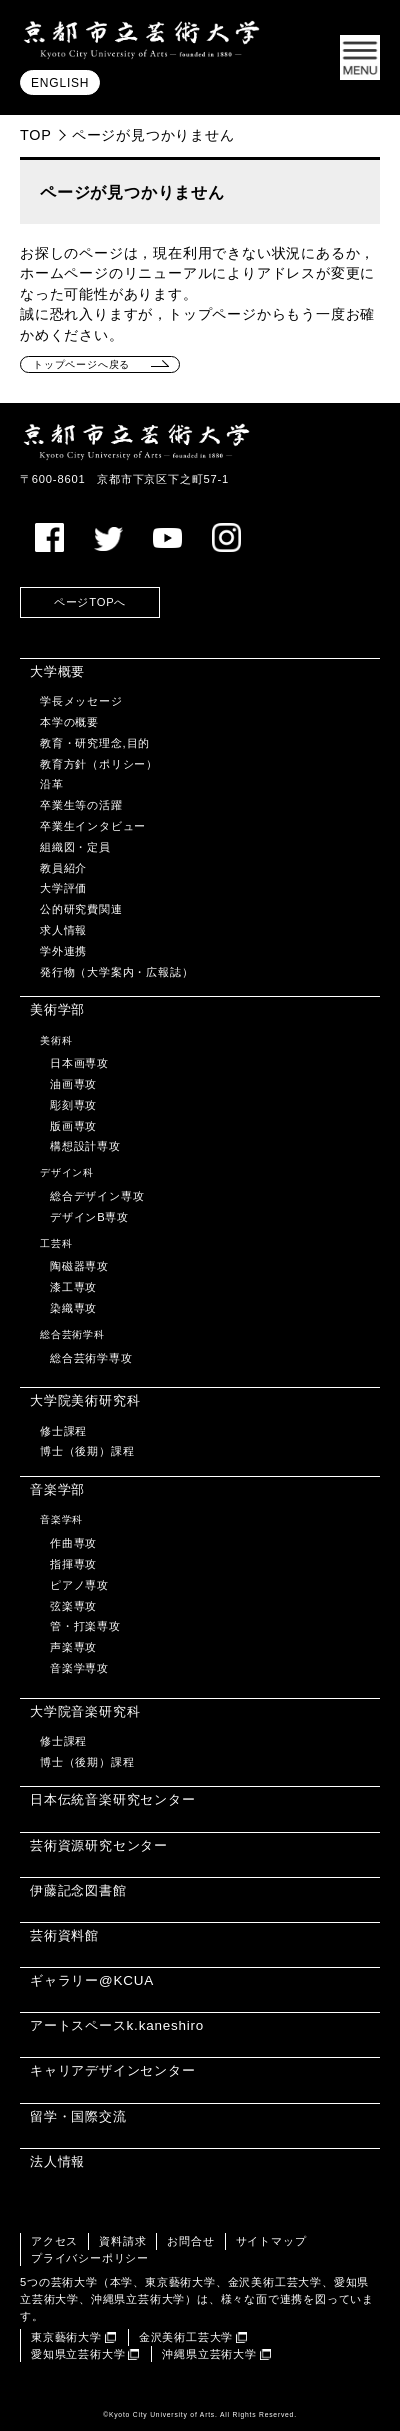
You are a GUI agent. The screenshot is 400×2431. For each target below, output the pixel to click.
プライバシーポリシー (90, 2258)
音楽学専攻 (79, 1668)
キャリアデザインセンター (113, 2070)
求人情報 (63, 930)
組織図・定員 (75, 847)
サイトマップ (271, 2241)
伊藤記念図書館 (78, 1890)
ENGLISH (60, 83)
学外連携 (63, 951)
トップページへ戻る (81, 364)
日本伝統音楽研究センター (113, 1799)
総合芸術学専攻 (91, 1358)
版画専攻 (73, 1126)
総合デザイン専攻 (97, 1196)
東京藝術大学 (66, 2337)
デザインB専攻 (89, 1217)
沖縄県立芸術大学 (209, 2354)
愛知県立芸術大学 (78, 2354)
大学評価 (63, 888)
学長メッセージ (81, 701)
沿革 (52, 784)
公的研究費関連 (81, 909)
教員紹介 (63, 868)
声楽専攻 (73, 1647)
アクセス (54, 2241)
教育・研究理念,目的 (95, 743)
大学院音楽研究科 (85, 1711)
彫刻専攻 (73, 1105)
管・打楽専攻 (85, 1626)
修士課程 (63, 1431)
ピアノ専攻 (79, 1585)
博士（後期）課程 (87, 1451)
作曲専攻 (73, 1543)
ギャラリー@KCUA (92, 1980)
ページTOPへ (90, 602)
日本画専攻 (79, 1063)
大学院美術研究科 (85, 1400)
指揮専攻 (73, 1564)
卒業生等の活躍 (81, 805)
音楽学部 (57, 1489)
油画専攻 (73, 1084)
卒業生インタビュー (93, 826)
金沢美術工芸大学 (186, 2337)
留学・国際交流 (78, 2116)
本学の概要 (69, 722)
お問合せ (190, 2241)
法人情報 (57, 2161)
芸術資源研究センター (99, 1845)
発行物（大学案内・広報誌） (116, 972)
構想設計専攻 (85, 1146)
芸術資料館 (64, 1935)
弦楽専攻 (73, 1606)
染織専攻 (73, 1308)
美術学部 (57, 1009)
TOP (36, 135)
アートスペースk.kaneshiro (117, 2025)
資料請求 (122, 2241)
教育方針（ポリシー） (99, 764)
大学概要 (57, 671)
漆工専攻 (73, 1287)
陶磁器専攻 (79, 1266)
